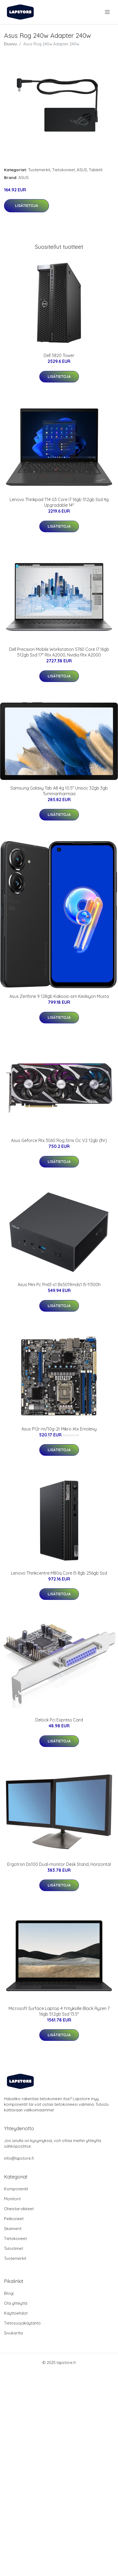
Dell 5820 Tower (59, 355)
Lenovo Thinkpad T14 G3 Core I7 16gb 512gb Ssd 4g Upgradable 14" (59, 502)
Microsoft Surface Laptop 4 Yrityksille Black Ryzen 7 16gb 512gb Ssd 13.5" (59, 2011)
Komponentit (16, 2188)
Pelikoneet (14, 2218)
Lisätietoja (26, 205)
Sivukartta (13, 2333)
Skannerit (12, 2228)
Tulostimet (13, 2248)
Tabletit (95, 169)
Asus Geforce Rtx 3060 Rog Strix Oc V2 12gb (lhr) (59, 1140)
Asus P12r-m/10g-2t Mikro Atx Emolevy (59, 1429)
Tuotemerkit (39, 169)
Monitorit (12, 2198)
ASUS (82, 169)
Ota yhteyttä (15, 2303)
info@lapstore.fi (19, 2158)
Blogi (9, 2293)
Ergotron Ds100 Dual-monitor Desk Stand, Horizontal (59, 1864)
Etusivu (10, 43)
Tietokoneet (63, 169)
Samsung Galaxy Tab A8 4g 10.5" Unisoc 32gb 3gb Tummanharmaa (59, 790)
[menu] (107, 12)
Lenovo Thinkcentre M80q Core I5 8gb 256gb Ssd (59, 1573)
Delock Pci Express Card (59, 1720)
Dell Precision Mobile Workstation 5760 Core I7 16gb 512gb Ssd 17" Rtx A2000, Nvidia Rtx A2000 (59, 652)
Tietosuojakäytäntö (22, 2323)
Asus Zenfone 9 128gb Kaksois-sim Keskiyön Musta (59, 996)
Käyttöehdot (16, 2313)
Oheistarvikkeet (19, 2208)
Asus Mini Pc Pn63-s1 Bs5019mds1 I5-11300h (59, 1284)
